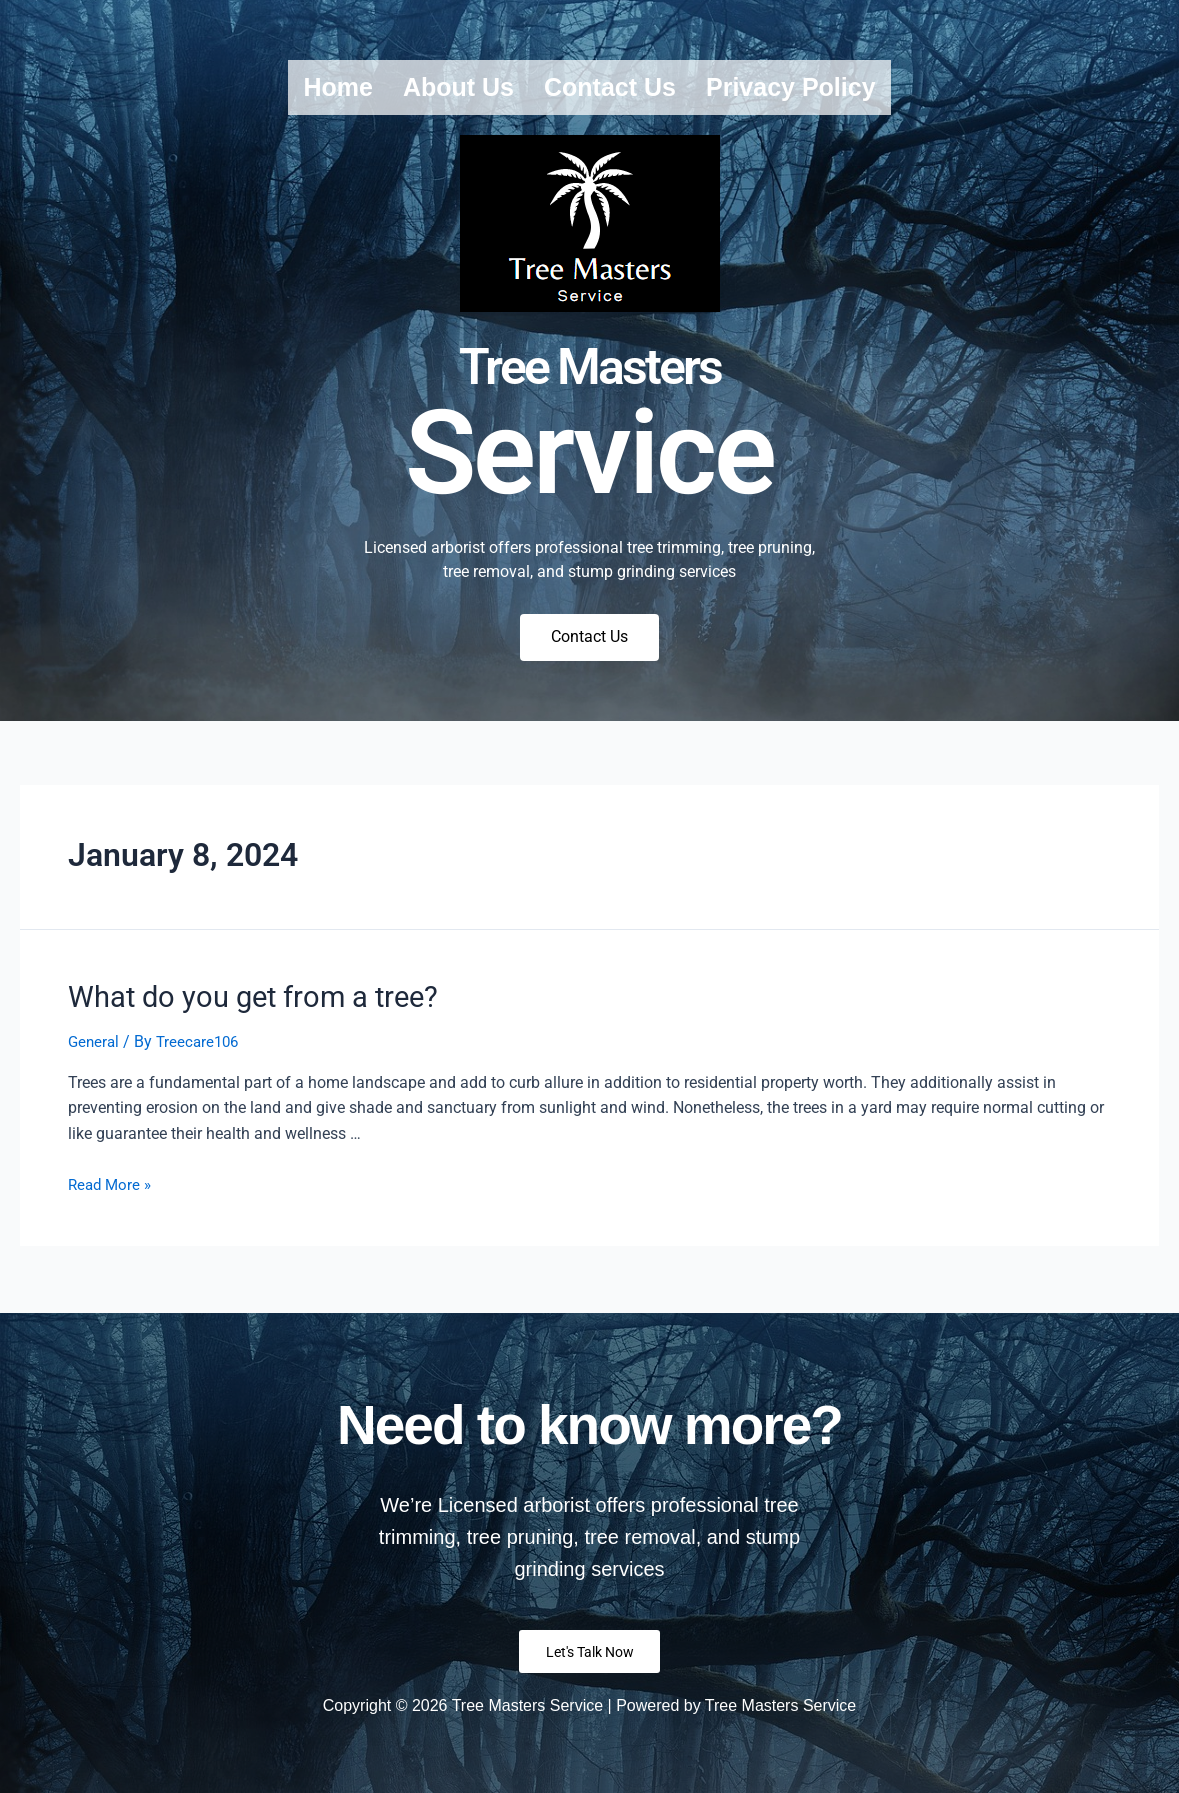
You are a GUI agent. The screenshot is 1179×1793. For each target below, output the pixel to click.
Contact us (610, 87)
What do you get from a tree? (234, 1003)
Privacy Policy (791, 87)
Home (337, 87)
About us (458, 87)
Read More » (112, 1187)
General (95, 1044)
